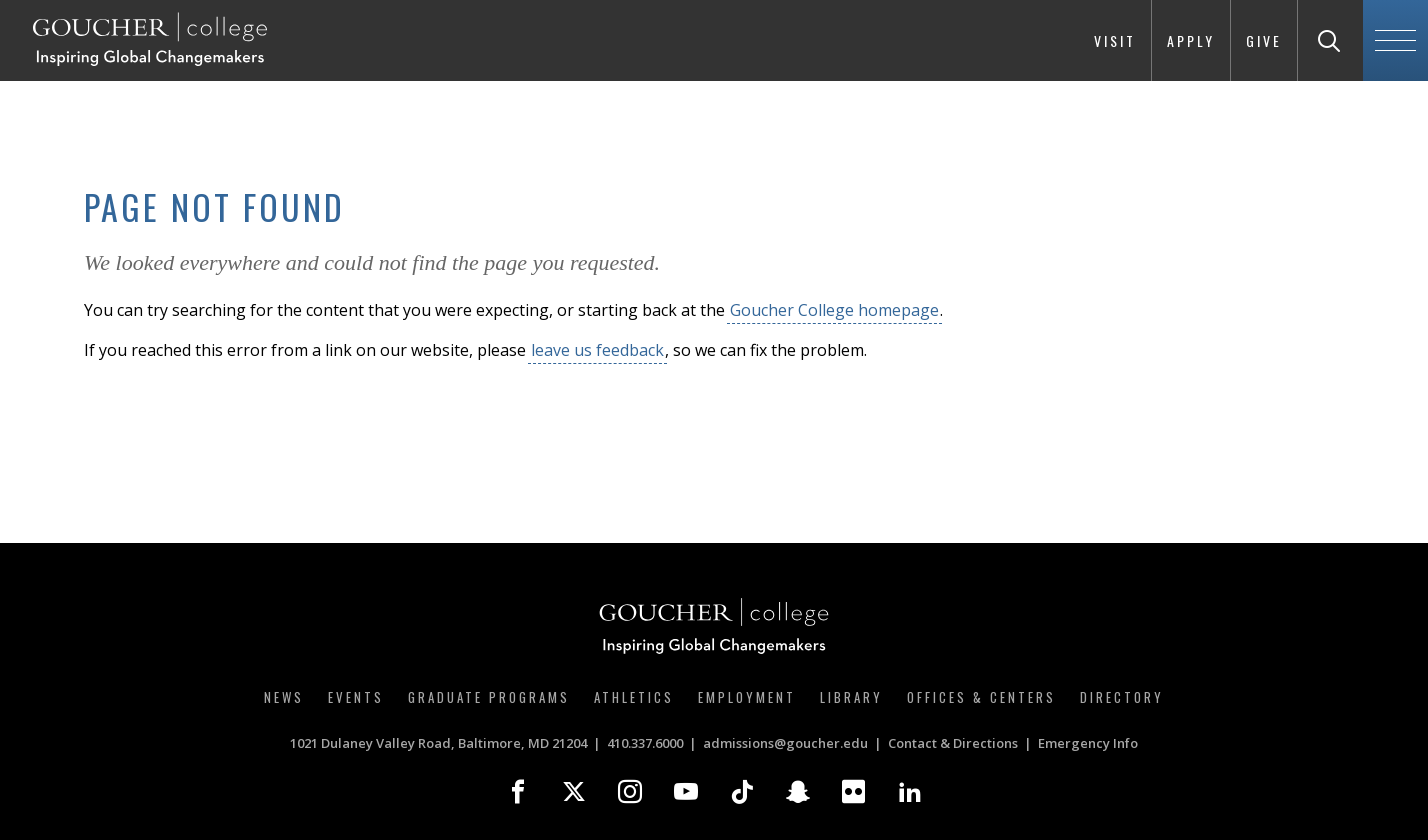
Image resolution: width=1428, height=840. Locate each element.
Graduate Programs (489, 697)
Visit (1115, 40)
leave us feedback (597, 350)
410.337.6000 (645, 743)
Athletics (634, 697)
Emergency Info (1088, 743)
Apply (1191, 40)
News (284, 697)
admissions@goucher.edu (785, 743)
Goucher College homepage (834, 310)
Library (851, 697)
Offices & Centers (981, 697)
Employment (747, 697)
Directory (1122, 697)
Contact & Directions (953, 743)
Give (1264, 40)
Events (356, 697)
